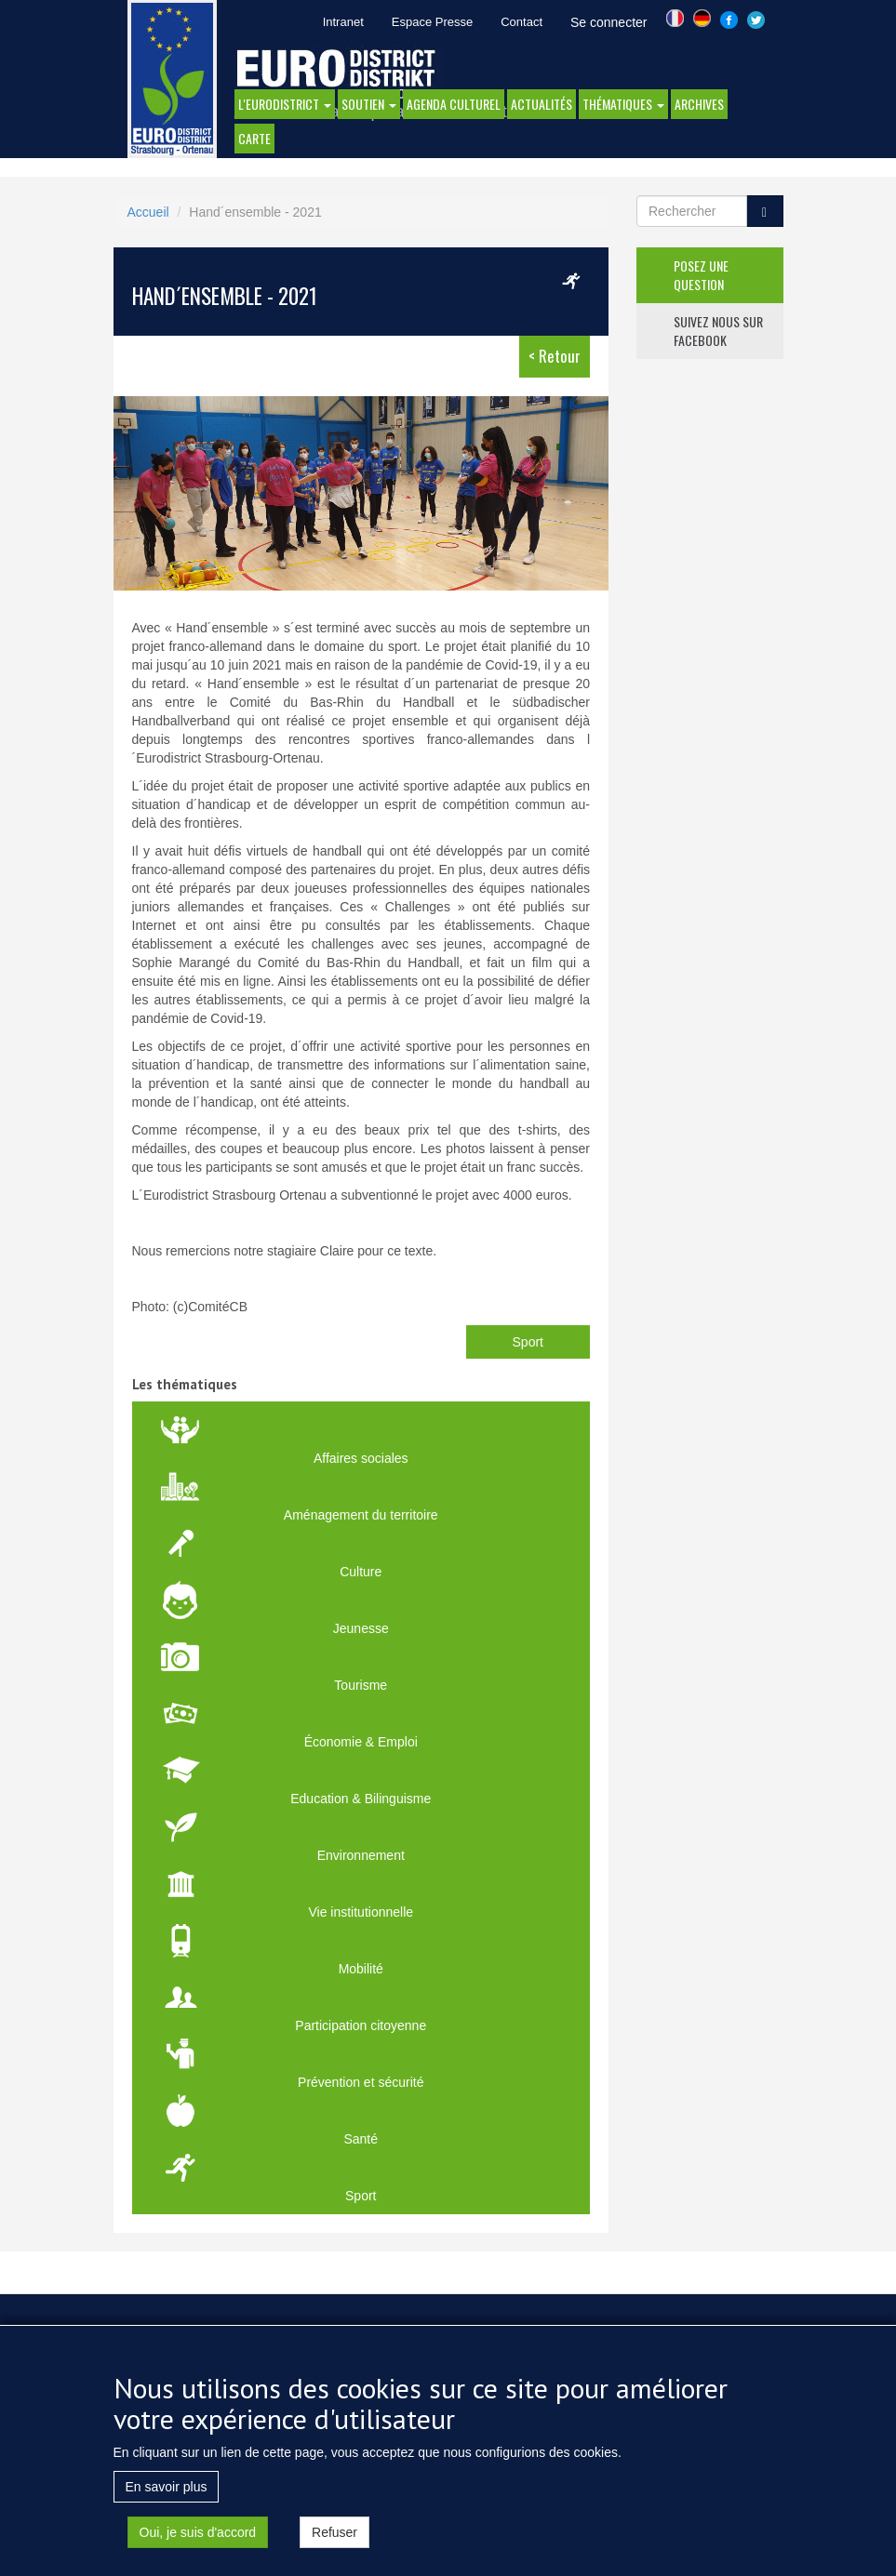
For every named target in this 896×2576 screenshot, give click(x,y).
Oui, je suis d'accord (198, 2532)
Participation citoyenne (360, 2025)
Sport (528, 1341)
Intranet (343, 22)
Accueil (148, 212)
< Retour (554, 355)
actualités (541, 103)
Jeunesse (361, 1628)
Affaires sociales (361, 1458)
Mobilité (361, 1968)
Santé (360, 2138)
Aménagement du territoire (361, 1514)
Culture (360, 1571)
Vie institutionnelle (360, 1912)
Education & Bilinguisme (360, 1798)
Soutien (368, 103)
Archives (699, 103)
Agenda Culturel (454, 103)
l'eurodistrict (284, 103)
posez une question (701, 275)
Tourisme (360, 1685)
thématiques (623, 103)
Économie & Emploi (361, 1741)
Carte (254, 138)
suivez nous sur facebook (718, 331)
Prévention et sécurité (360, 2082)
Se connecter (609, 22)
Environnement (361, 1855)
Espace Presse (432, 22)
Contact (521, 22)
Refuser (334, 2532)
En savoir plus (166, 2486)
